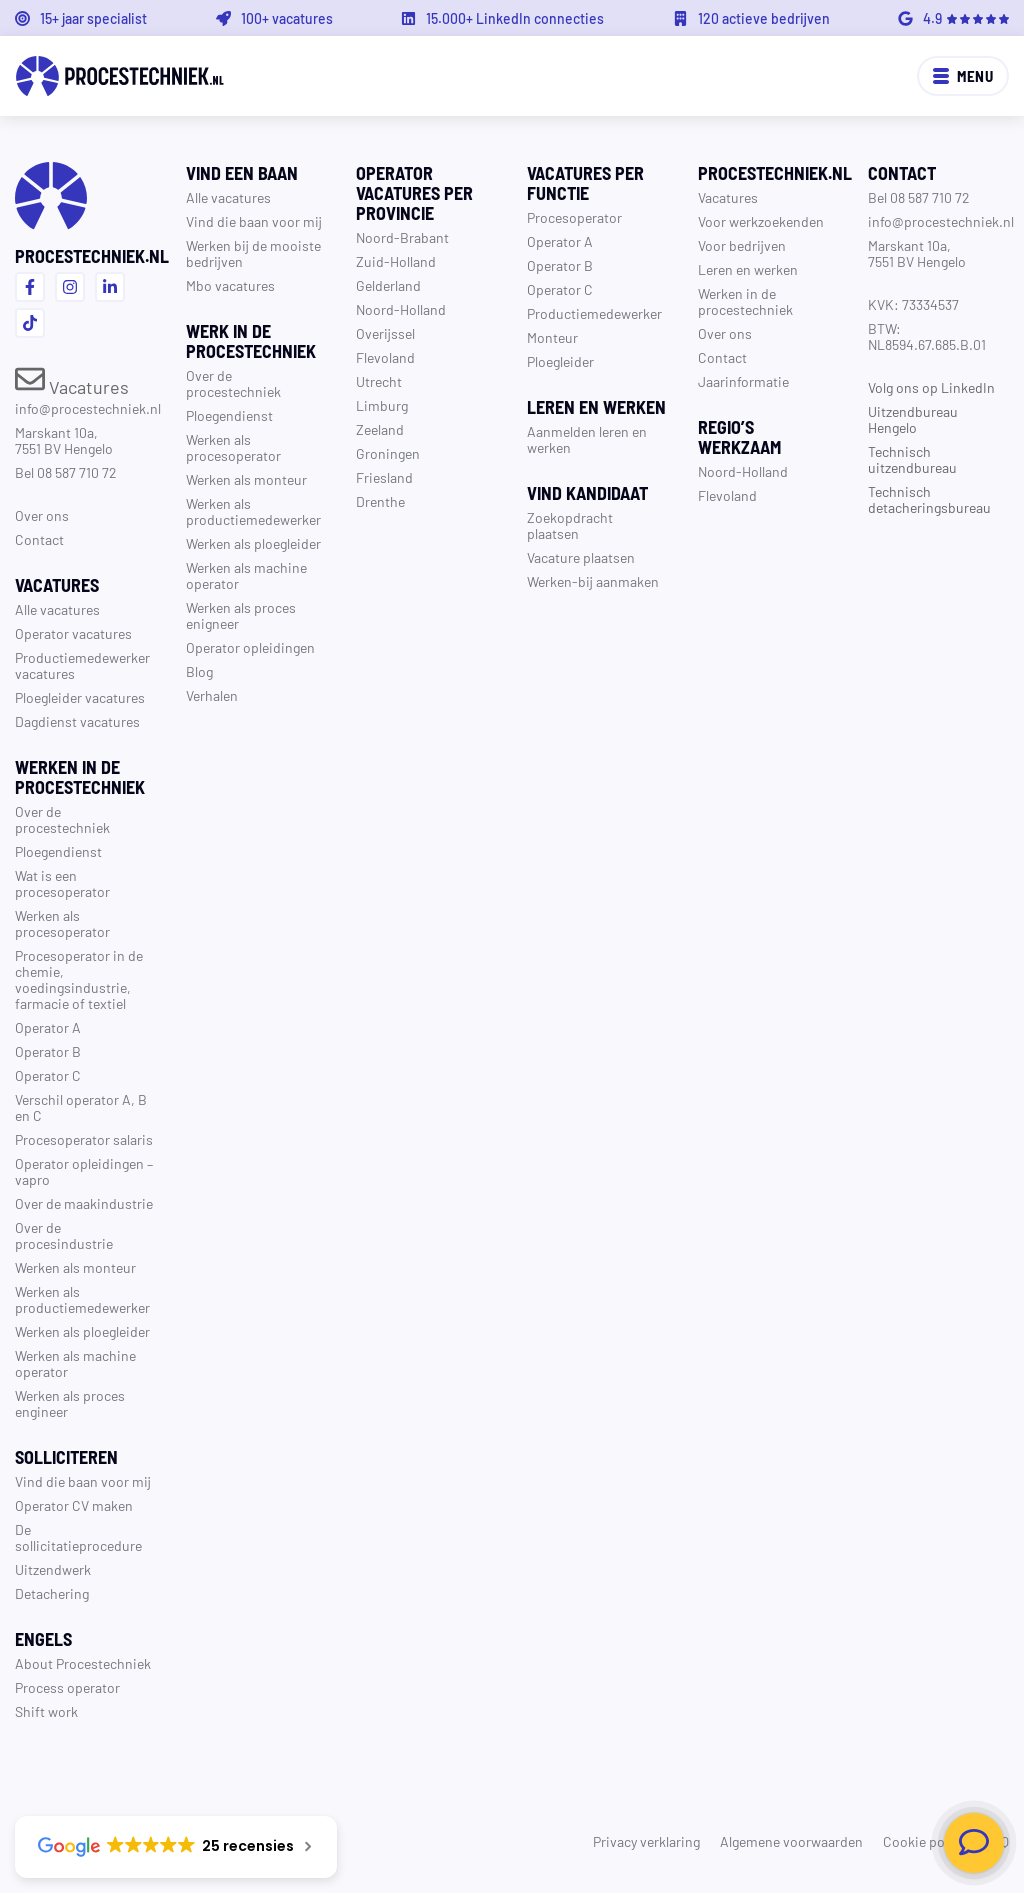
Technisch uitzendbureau (912, 459)
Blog (199, 671)
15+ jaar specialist (93, 18)
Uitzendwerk (53, 1569)
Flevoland (385, 357)
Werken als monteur (75, 1267)
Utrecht (379, 381)
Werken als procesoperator (62, 923)
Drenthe (380, 501)
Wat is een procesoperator (62, 883)
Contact (39, 539)
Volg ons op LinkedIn (931, 387)
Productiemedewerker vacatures (82, 665)
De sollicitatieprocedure (78, 1537)
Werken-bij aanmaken (593, 581)
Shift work (46, 1711)
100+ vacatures (287, 18)
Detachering (52, 1593)
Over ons (42, 515)
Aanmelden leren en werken (587, 439)
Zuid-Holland (396, 261)
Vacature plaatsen (581, 557)
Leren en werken (748, 269)
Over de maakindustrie (84, 1203)
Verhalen (212, 695)
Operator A (48, 1027)
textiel (107, 1003)
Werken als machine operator (75, 1363)
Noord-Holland (401, 309)
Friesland (384, 477)
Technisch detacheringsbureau (929, 499)
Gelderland (388, 285)
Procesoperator (574, 217)
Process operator (67, 1687)
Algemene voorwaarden (791, 1841)
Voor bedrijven (742, 245)
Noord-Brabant (402, 237)
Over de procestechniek (62, 819)
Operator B (48, 1051)
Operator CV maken (74, 1505)
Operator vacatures (73, 633)
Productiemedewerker (594, 313)
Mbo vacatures (230, 285)
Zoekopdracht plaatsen (570, 525)
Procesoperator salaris (84, 1139)
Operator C (48, 1075)
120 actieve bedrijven (764, 18)
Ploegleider (560, 361)
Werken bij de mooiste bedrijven (253, 253)
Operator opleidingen (79, 1163)
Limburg (382, 405)
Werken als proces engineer (70, 1403)
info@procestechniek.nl (88, 408)
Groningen (388, 453)
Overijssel (385, 333)
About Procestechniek (83, 1663)
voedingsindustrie (71, 987)
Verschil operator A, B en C (81, 1107)
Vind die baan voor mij (83, 1481)
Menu (963, 75)
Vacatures (72, 386)
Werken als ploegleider (82, 1331)
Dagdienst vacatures (77, 721)
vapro (32, 1179)
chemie (37, 971)
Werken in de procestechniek (745, 301)
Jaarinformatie (743, 381)
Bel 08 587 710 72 (66, 472)
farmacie (42, 1003)
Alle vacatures (57, 609)
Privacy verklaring (646, 1841)
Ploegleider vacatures (80, 697)
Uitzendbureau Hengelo (913, 419)
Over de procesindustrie (64, 1235)
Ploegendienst (58, 851)
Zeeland (380, 429)
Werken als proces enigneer (241, 615)
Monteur (552, 337)
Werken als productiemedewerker (82, 1299)
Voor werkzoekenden (761, 221)
